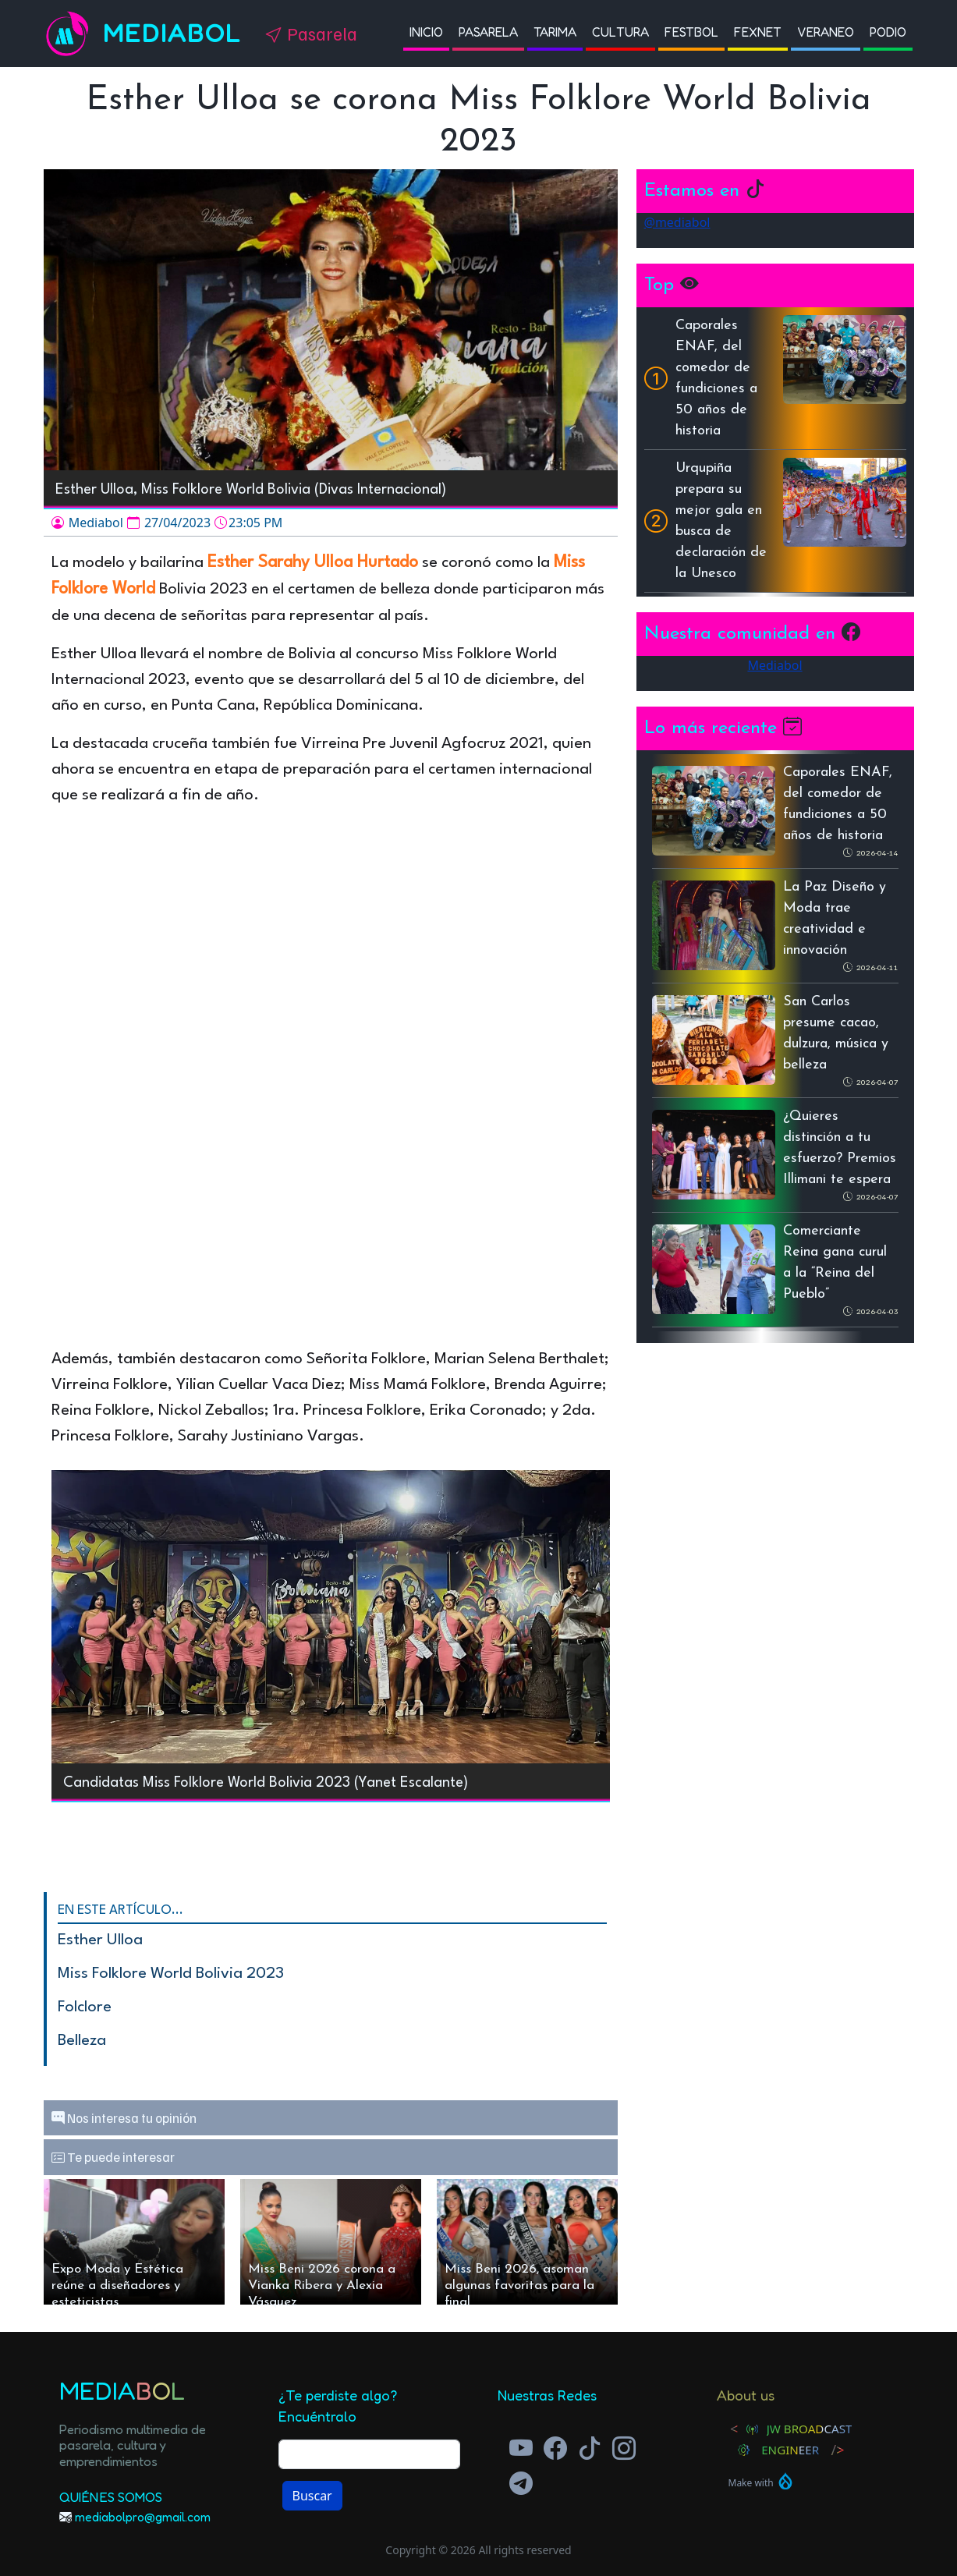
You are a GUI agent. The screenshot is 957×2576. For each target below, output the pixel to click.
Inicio (426, 32)
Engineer (790, 2449)
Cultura (620, 32)
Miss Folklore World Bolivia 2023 (171, 1974)
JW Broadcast (809, 2428)
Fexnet (758, 32)
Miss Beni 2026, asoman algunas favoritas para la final (519, 2283)
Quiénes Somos (110, 2497)
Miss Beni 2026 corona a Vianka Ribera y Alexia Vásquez (321, 2283)
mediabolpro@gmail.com (143, 2517)
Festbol (691, 32)
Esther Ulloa (100, 1940)
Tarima (554, 32)
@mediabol (677, 222)
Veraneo (825, 32)
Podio (888, 32)
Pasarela (488, 32)
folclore (85, 2007)
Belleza (82, 2041)
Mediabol (172, 33)
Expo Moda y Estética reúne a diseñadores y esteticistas (117, 2283)
